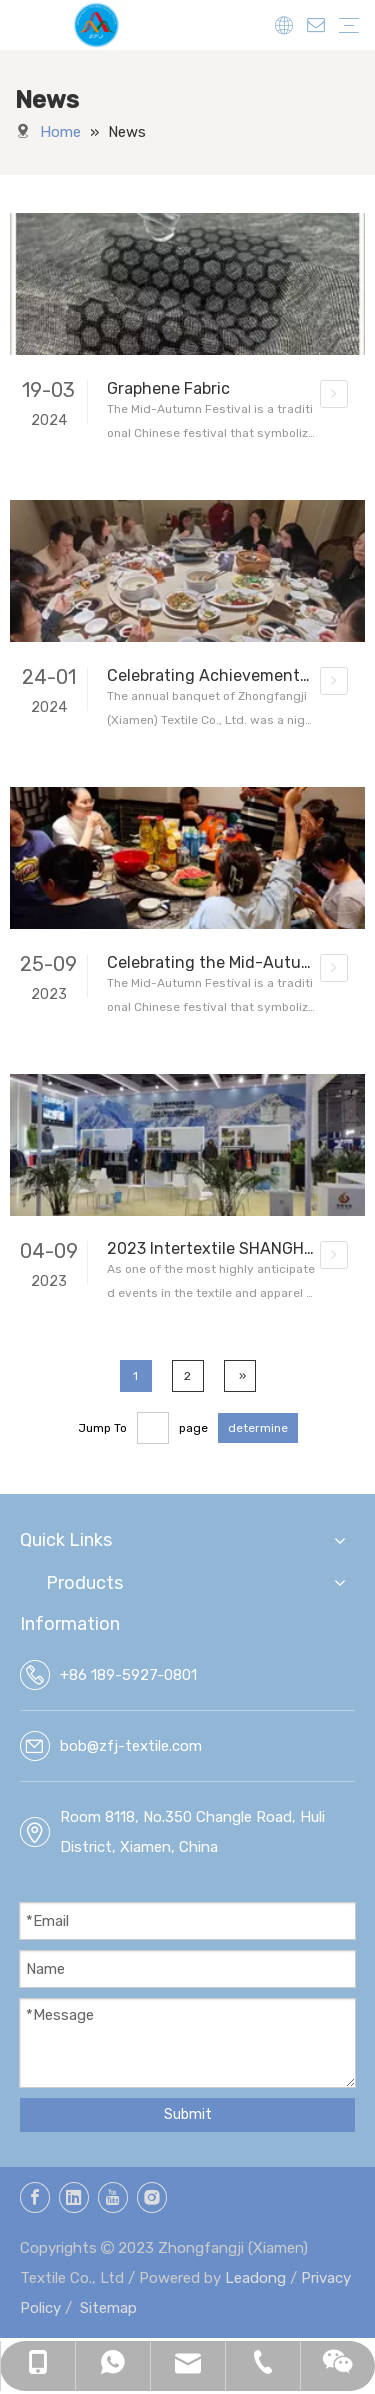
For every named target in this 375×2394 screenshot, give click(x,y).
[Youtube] (113, 2197)
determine (258, 1428)
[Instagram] (152, 2197)
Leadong (255, 2278)
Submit (188, 2114)
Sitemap (108, 2308)
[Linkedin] (74, 2197)
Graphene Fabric (168, 388)
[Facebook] (35, 2197)
